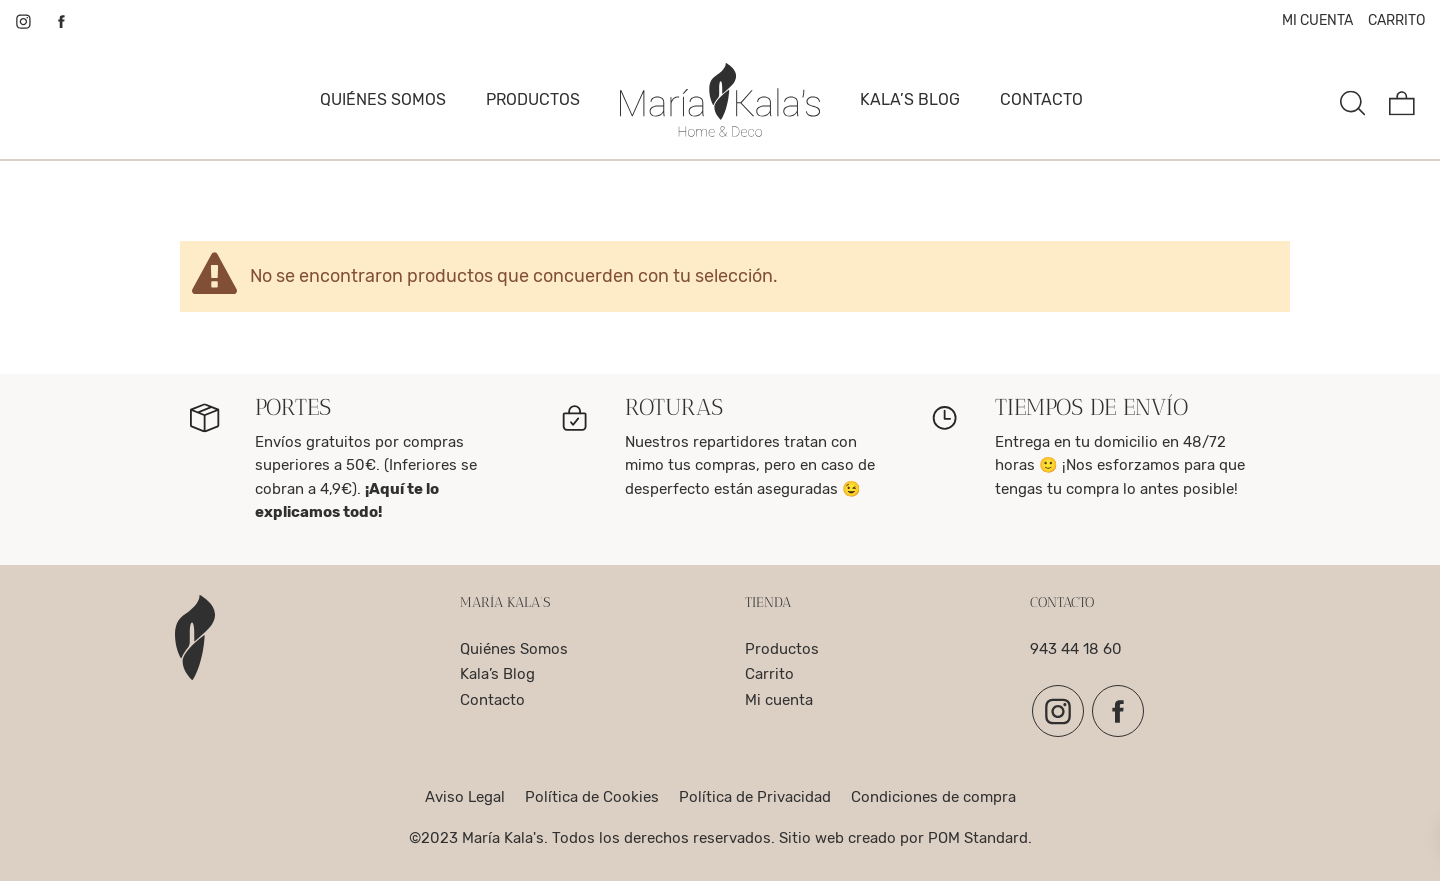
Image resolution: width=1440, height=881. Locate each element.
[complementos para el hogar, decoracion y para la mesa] (720, 100)
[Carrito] (1402, 100)
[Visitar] (25, 20)
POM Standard (978, 838)
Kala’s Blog (497, 674)
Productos (782, 649)
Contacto (492, 700)
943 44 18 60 (1076, 649)
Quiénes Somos (514, 649)
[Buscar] (1353, 100)
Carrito (769, 674)
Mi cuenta (779, 700)
